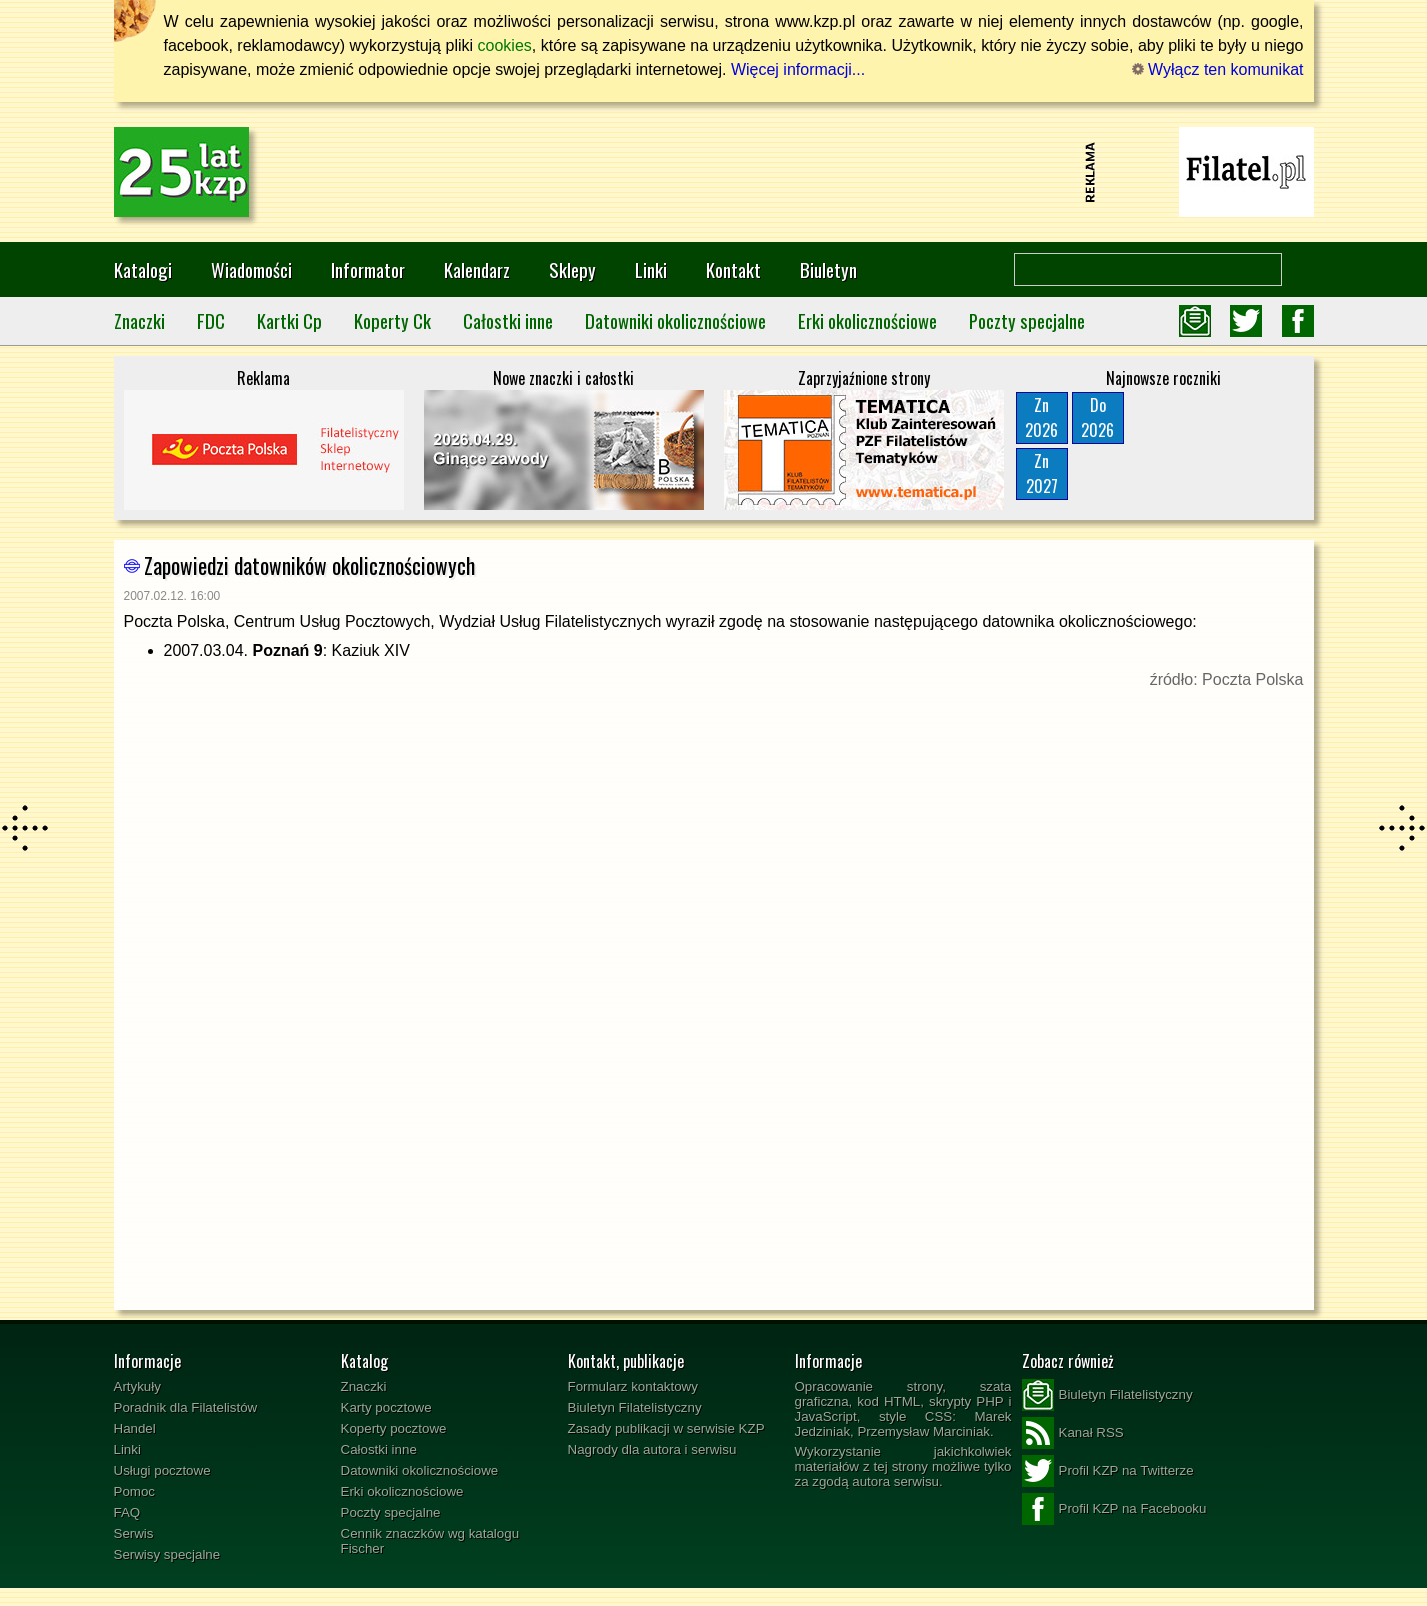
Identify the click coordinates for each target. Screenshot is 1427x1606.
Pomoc (134, 1491)
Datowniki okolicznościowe (675, 320)
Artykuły (137, 1386)
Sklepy (572, 269)
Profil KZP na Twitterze (1108, 1471)
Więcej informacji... (798, 69)
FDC (211, 320)
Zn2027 (1042, 473)
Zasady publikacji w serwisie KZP (666, 1428)
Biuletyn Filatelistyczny (635, 1407)
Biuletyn (828, 269)
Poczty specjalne (1027, 320)
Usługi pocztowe (162, 1470)
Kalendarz (477, 269)
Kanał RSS (1073, 1433)
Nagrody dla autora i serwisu (652, 1449)
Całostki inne (508, 320)
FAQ (127, 1512)
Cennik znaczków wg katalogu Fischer (430, 1541)
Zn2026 (1041, 417)
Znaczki (139, 320)
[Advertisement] (714, 172)
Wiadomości (251, 269)
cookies (505, 45)
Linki (651, 269)
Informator (368, 269)
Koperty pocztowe (394, 1428)
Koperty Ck (392, 320)
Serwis (134, 1533)
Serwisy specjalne (167, 1554)
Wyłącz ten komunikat (1218, 69)
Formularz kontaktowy (633, 1386)
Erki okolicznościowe (867, 320)
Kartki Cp (289, 320)
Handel (135, 1428)
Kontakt (733, 269)
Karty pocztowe (386, 1407)
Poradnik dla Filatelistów (186, 1407)
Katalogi (143, 269)
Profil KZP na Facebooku (1114, 1509)
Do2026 (1097, 417)
